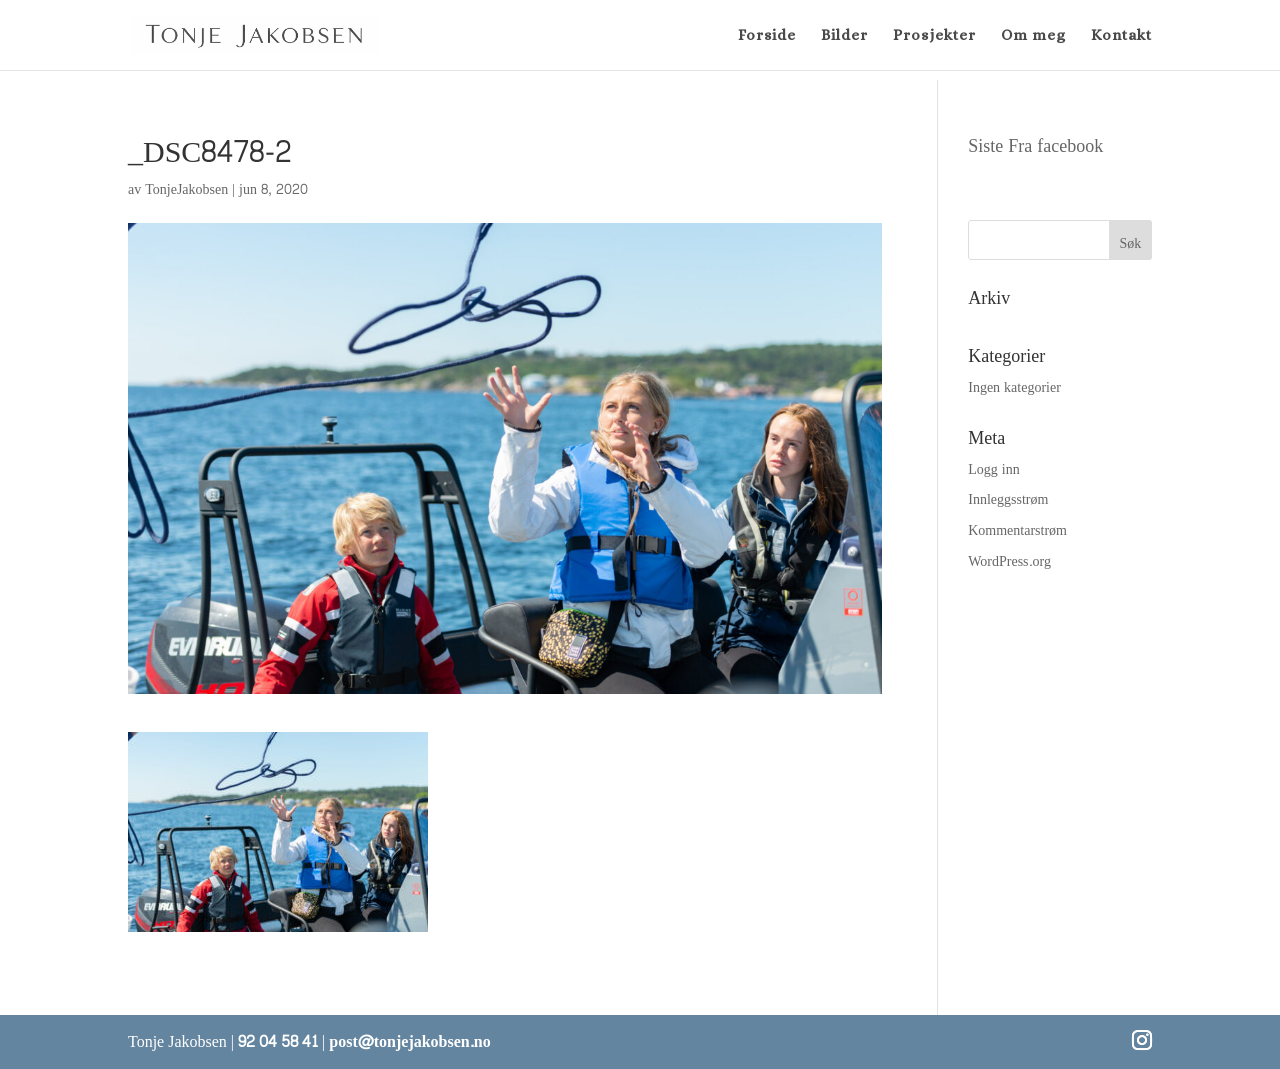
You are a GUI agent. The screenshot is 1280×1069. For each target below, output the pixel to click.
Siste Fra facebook (1035, 146)
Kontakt (1121, 36)
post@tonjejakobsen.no (409, 1041)
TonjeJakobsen (186, 189)
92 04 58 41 (278, 1041)
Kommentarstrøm (1017, 530)
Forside (767, 36)
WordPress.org (1009, 561)
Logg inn (993, 469)
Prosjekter (934, 36)
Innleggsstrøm (1008, 499)
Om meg (1033, 36)
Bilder (844, 36)
